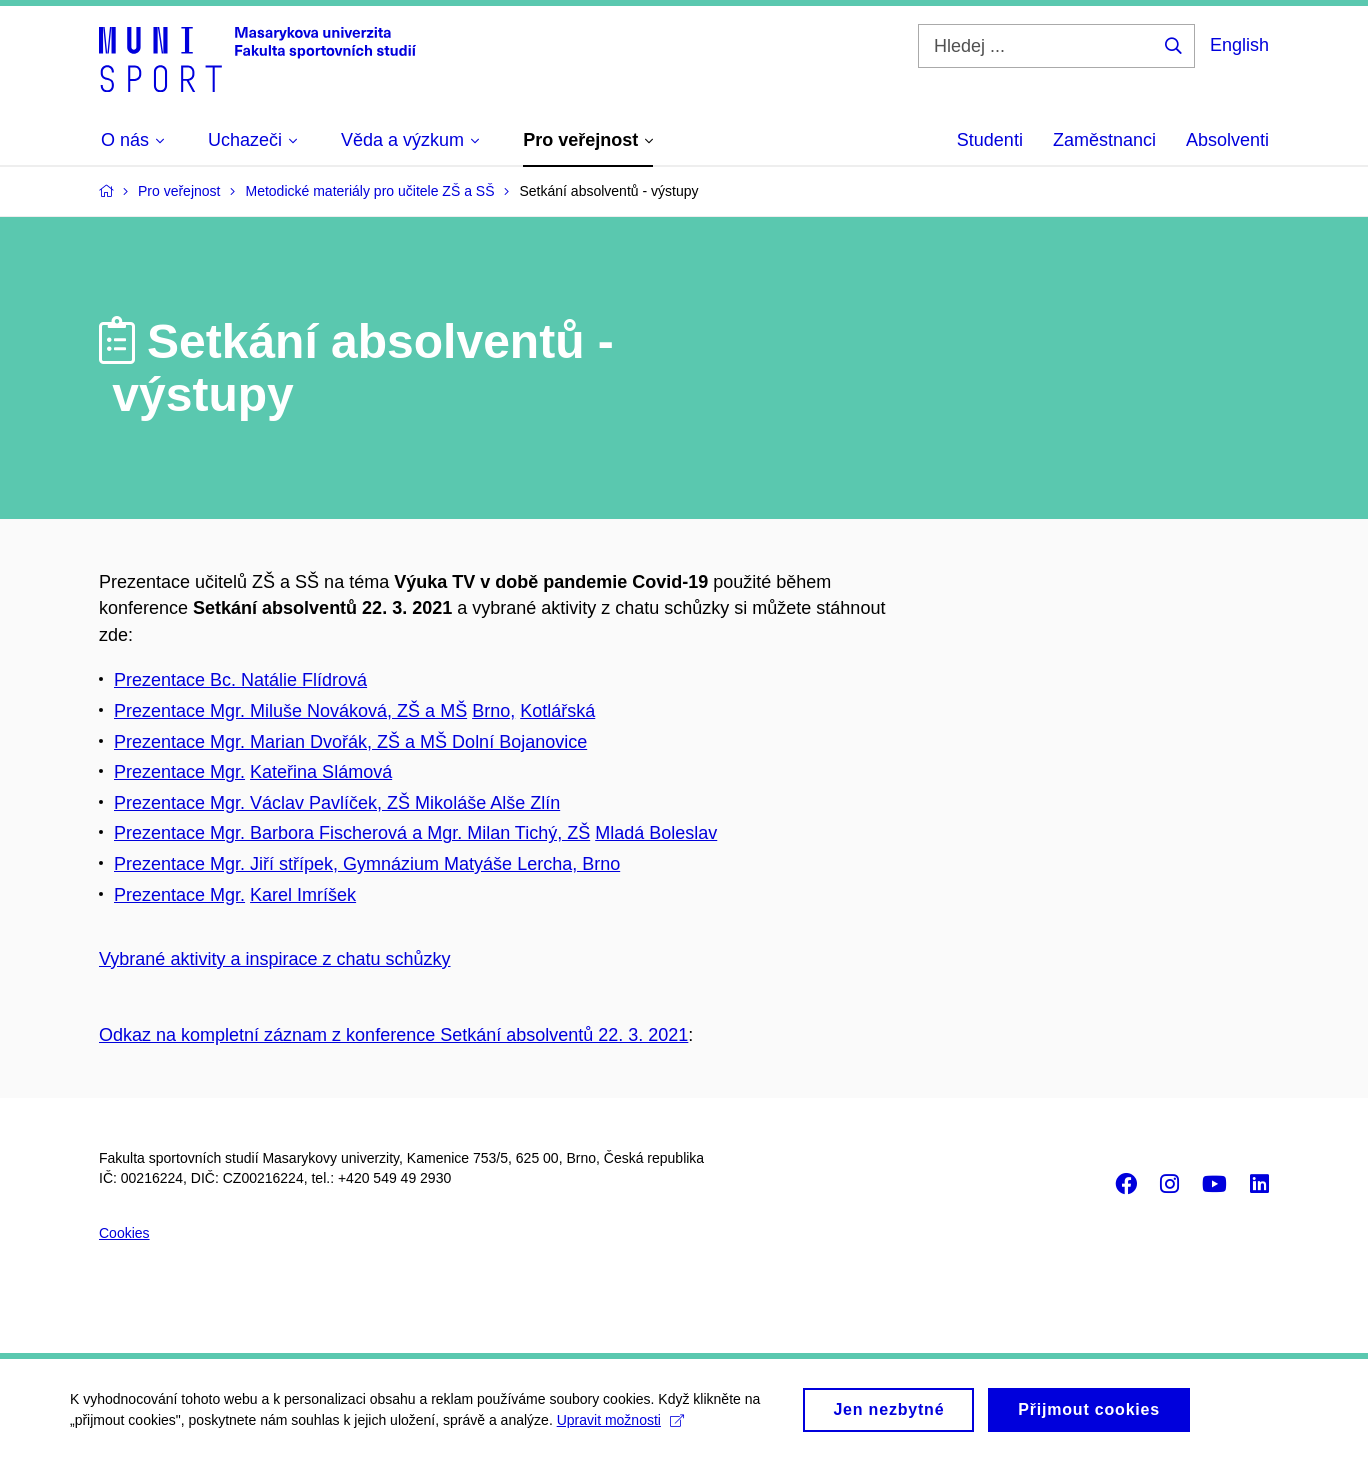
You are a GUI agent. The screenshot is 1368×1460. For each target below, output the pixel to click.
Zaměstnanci (1104, 140)
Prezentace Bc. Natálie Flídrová (240, 680)
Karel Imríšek (303, 895)
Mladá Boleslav (656, 833)
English (1239, 45)
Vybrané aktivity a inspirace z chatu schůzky (275, 959)
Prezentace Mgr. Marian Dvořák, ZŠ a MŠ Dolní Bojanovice (350, 742)
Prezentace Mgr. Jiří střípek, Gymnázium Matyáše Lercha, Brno (367, 864)
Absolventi (1227, 140)
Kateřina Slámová (321, 772)
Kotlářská (557, 711)
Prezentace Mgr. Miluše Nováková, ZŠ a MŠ (290, 711)
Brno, (493, 711)
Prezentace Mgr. (179, 772)
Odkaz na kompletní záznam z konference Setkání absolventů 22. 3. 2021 (393, 1035)
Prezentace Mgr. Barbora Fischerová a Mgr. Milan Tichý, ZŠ (352, 833)
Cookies (124, 1233)
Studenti (990, 140)
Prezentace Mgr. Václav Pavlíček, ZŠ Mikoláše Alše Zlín (337, 803)
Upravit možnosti (620, 1426)
